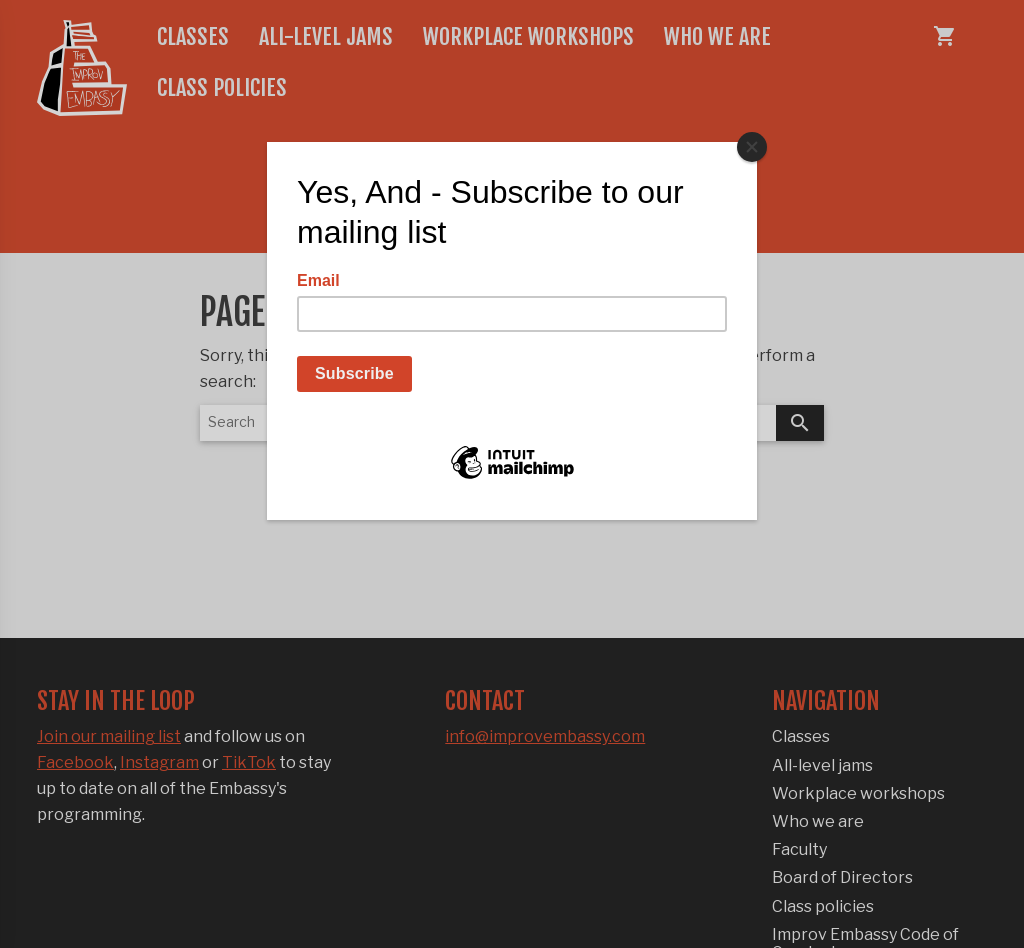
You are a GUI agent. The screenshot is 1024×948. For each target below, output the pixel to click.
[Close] (752, 147)
